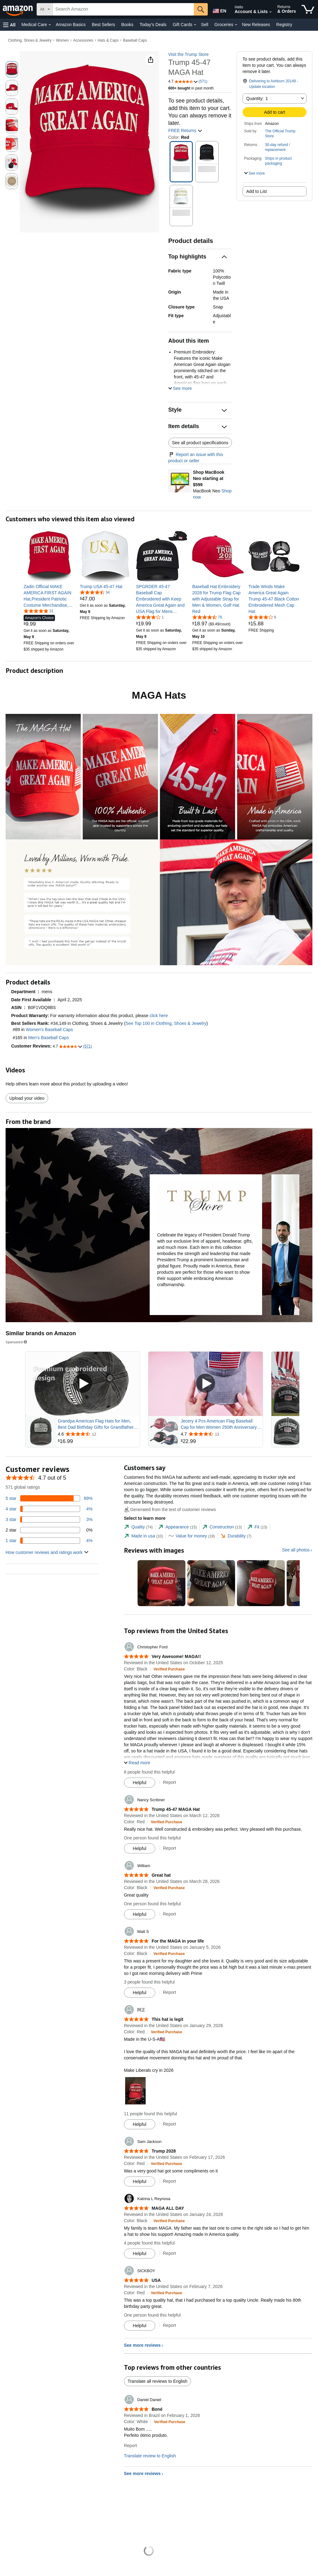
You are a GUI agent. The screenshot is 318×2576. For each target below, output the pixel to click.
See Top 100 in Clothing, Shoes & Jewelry (165, 1023)
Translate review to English (150, 2455)
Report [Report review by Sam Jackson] (169, 2181)
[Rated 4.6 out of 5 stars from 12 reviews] (98, 1434)
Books (127, 24)
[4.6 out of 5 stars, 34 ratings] (95, 592)
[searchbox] (123, 9)
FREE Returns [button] (185, 130)
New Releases (256, 24)
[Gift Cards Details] (195, 24)
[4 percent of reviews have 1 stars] (49, 1540)
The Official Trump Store (280, 133)
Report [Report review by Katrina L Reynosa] (169, 2253)
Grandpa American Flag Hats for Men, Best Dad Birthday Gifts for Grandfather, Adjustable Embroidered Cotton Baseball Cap (97, 1424)
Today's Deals (152, 24)
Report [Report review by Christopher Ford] (169, 1782)
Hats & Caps (108, 40)
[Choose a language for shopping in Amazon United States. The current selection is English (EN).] (219, 9)
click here (158, 1015)
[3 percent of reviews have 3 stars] (49, 1519)
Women (62, 40)
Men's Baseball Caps (48, 1037)
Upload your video (26, 1098)
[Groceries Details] (236, 24)
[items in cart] (308, 9)
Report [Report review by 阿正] (169, 2124)
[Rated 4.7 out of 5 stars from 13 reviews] (221, 1434)
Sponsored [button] (17, 1342)
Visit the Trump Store (188, 54)
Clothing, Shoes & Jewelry (30, 40)
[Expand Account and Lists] (270, 12)
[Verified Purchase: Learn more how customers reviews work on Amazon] (169, 1668)
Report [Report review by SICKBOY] (169, 2325)
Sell (204, 24)
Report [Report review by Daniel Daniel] (130, 2445)
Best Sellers (103, 24)
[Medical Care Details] (49, 24)
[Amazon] (18, 9)
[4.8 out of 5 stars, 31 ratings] (38, 610)
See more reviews (142, 2345)
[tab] (138, 1527)
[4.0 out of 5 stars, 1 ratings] (150, 616)
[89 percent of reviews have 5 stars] (49, 1498)
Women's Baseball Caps (49, 1029)
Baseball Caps (135, 40)
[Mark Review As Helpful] (139, 1782)
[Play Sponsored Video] (82, 1383)
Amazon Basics (70, 24)
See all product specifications (200, 442)
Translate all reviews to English (157, 2381)
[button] (9, 25)
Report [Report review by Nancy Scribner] (169, 1848)
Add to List (256, 191)
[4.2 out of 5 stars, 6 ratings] (262, 616)
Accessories (83, 40)
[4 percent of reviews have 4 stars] (49, 1509)
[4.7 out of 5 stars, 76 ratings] (207, 616)
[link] (49, 595)
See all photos (296, 1549)
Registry (284, 24)
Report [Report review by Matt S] (169, 1992)
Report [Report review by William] (169, 1913)
